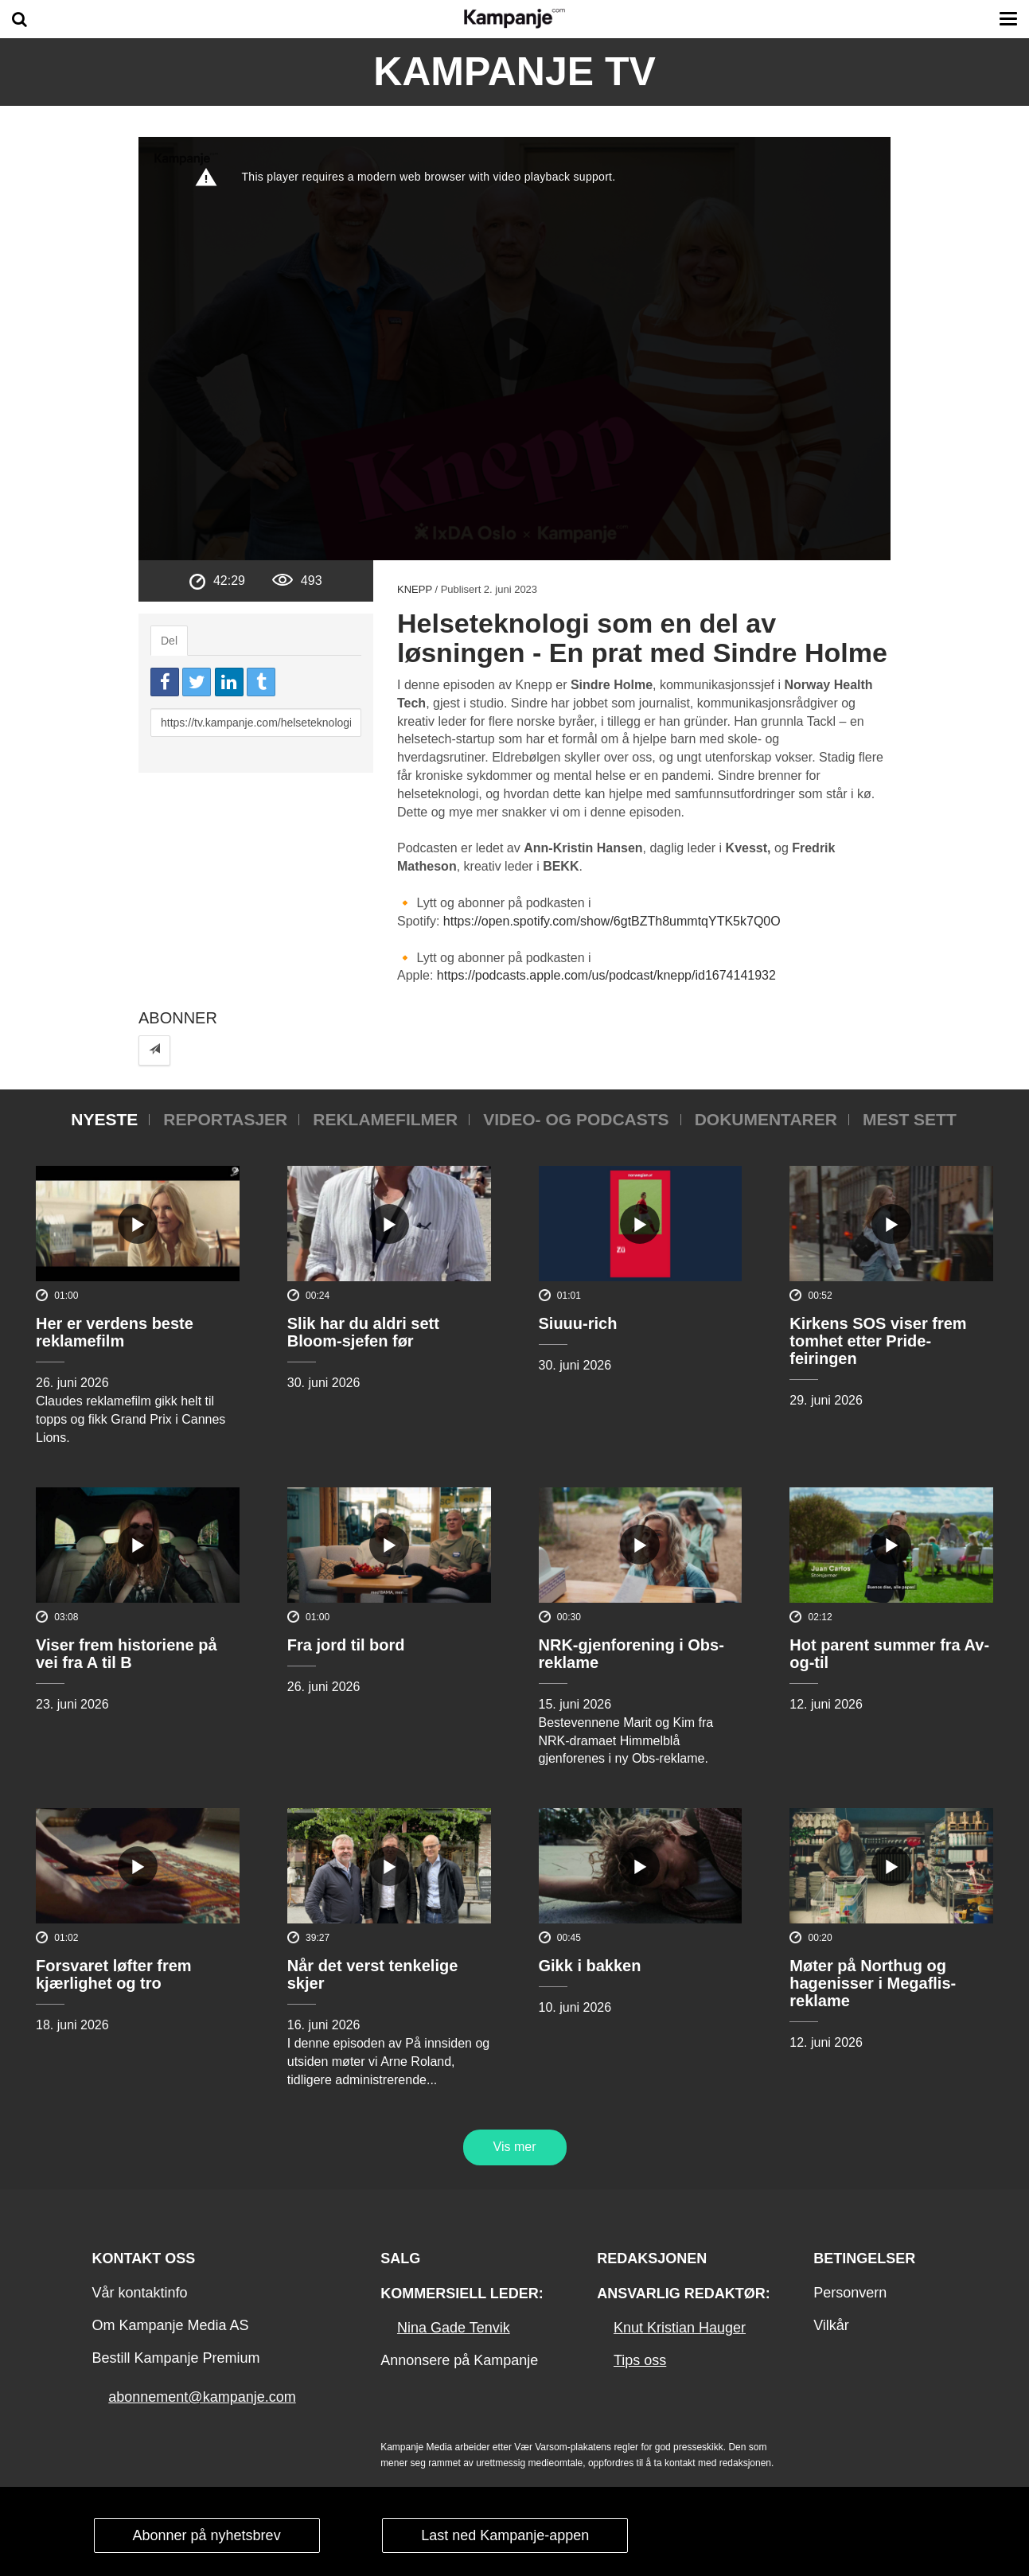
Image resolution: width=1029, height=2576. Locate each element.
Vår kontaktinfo (139, 2293)
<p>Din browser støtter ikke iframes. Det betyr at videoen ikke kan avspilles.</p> (514, 348)
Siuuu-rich (578, 1323)
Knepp (414, 589)
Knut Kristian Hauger (680, 2328)
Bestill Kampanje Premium (175, 2358)
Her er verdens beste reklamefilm (114, 1332)
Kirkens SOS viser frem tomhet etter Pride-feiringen (877, 1341)
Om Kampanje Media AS (170, 2325)
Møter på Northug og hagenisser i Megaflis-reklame (872, 1983)
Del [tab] (169, 640)
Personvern (850, 2293)
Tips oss (640, 2360)
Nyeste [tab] (104, 1119)
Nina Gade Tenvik (453, 2328)
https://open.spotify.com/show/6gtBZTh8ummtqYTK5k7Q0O (612, 921)
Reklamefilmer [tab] (385, 1119)
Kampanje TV (514, 71)
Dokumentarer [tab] (766, 1119)
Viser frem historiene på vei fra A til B (126, 1653)
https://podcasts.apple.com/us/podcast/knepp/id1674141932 (606, 975)
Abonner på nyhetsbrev (207, 2535)
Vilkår (831, 2325)
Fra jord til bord (346, 1645)
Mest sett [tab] (910, 1119)
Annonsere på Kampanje (459, 2360)
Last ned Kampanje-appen (505, 2535)
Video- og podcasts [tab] (575, 1119)
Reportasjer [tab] (225, 1119)
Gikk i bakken (590, 1965)
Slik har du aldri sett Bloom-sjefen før (363, 1332)
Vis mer (514, 2146)
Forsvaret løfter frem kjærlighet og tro (114, 1974)
